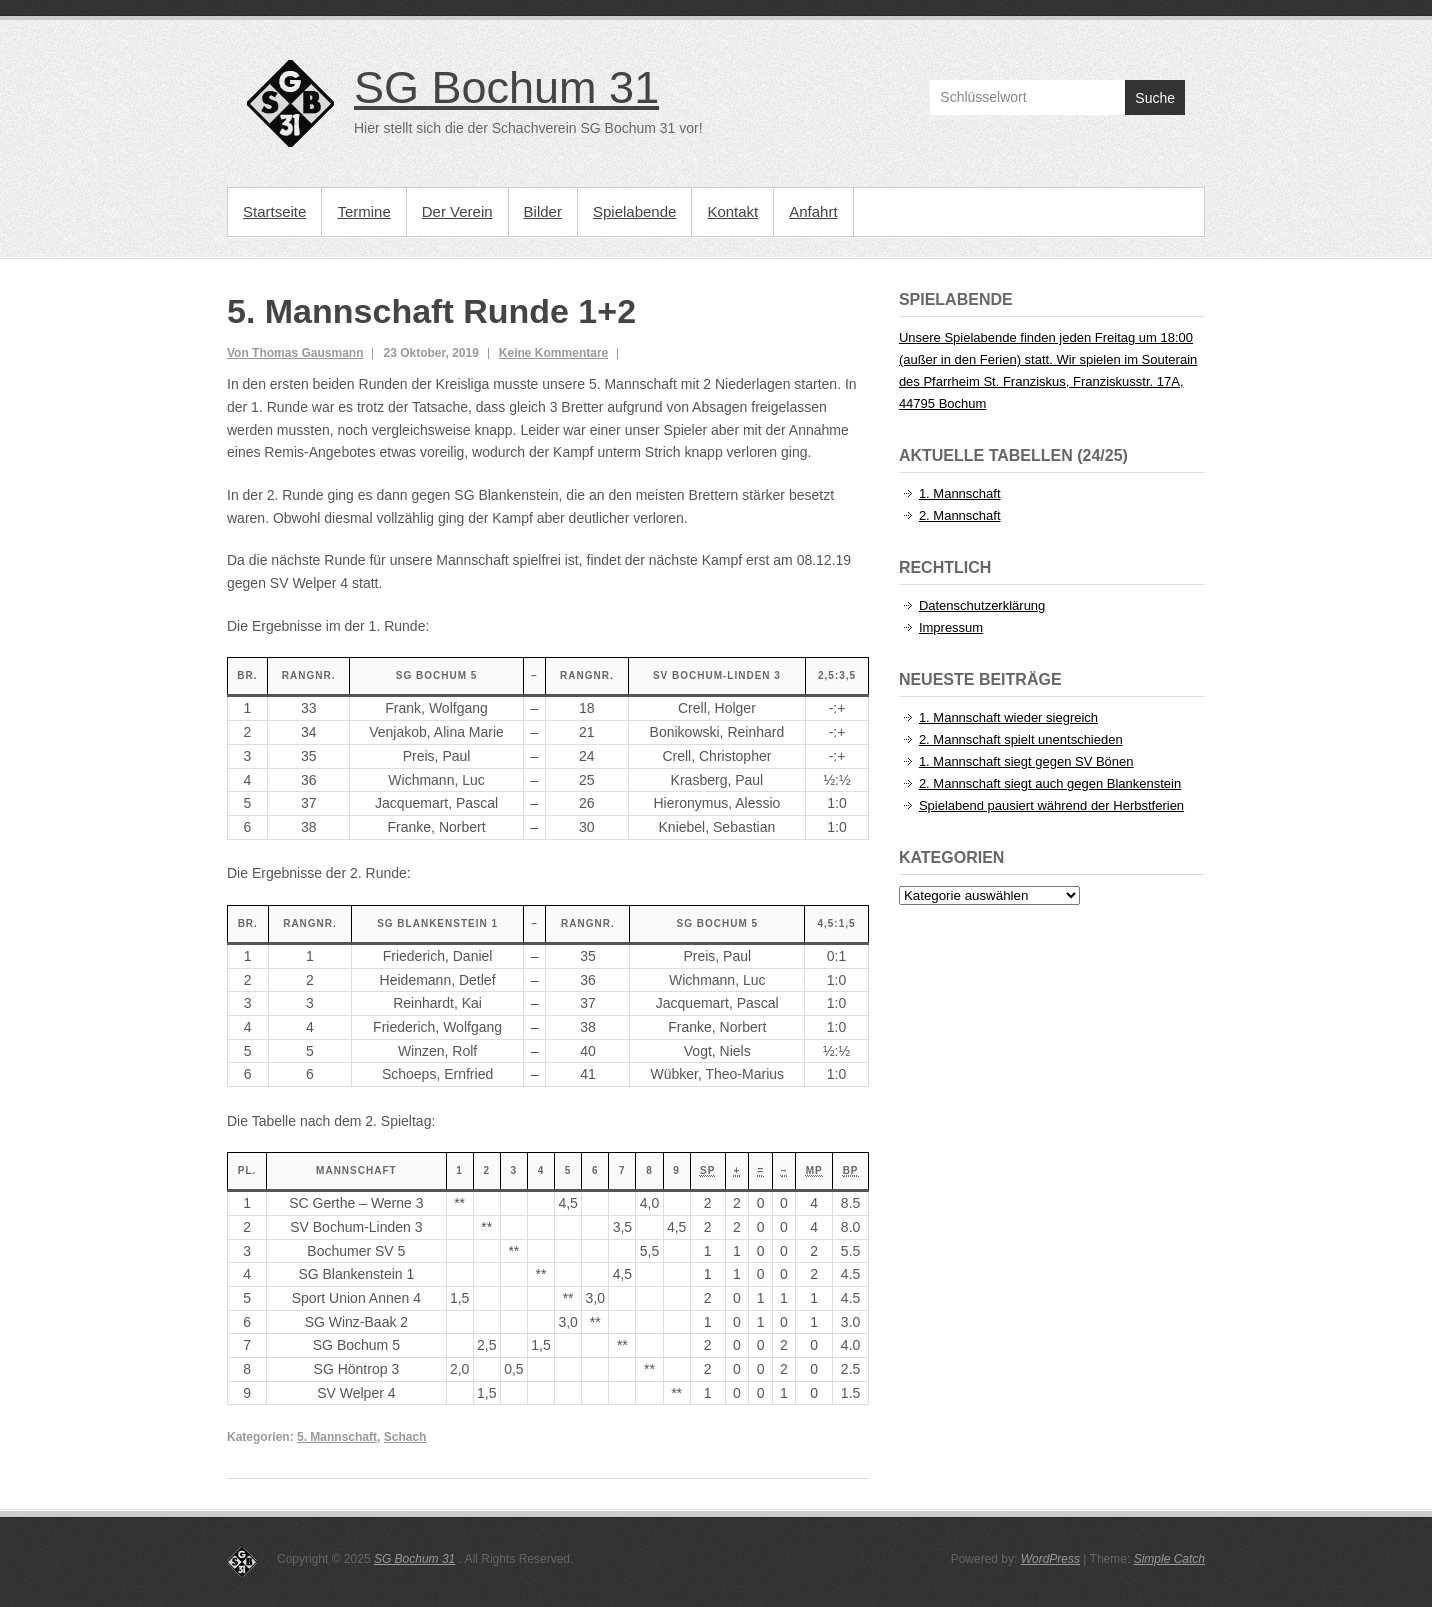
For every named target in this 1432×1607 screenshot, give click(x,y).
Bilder (543, 211)
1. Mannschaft (960, 493)
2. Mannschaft (960, 515)
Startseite (274, 211)
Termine (363, 211)
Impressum (951, 627)
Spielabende (634, 211)
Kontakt (732, 211)
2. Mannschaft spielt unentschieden (1021, 739)
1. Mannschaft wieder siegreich (1008, 717)
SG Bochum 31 (506, 87)
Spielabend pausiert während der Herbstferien (1051, 805)
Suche (1155, 98)
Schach (405, 1437)
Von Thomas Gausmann (295, 353)
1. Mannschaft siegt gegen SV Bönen (1026, 761)
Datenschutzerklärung (982, 605)
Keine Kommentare (553, 353)
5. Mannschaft (337, 1437)
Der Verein (457, 211)
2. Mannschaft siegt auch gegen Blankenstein (1050, 783)
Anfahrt (813, 211)
